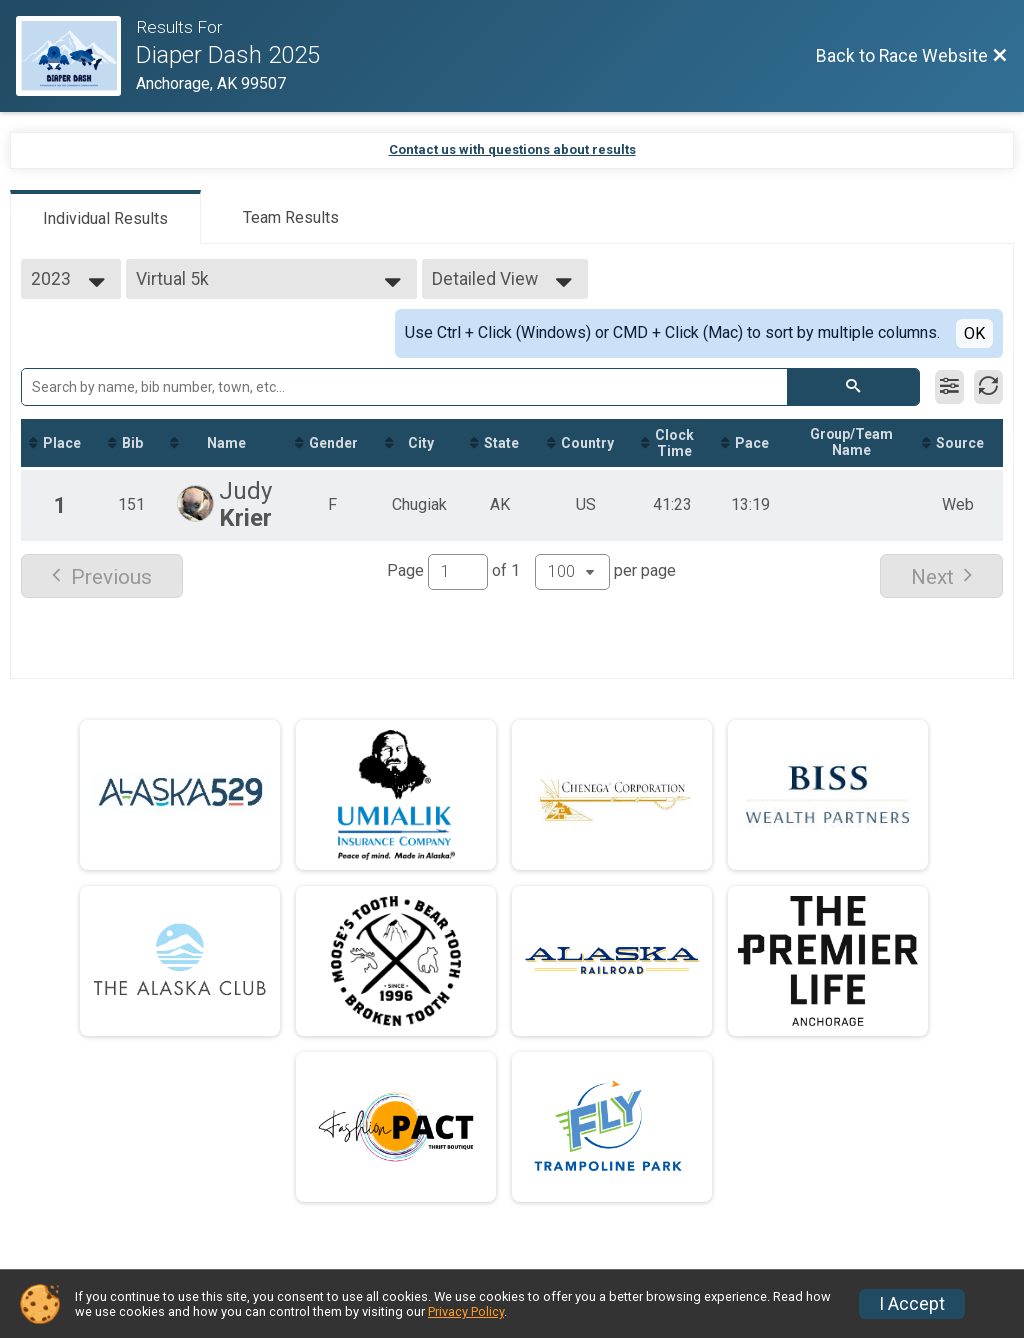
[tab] (105, 217)
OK (974, 333)
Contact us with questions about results (512, 149)
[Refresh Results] (988, 387)
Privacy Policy (466, 1311)
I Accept (912, 1304)
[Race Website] (76, 56)
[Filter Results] (949, 387)
